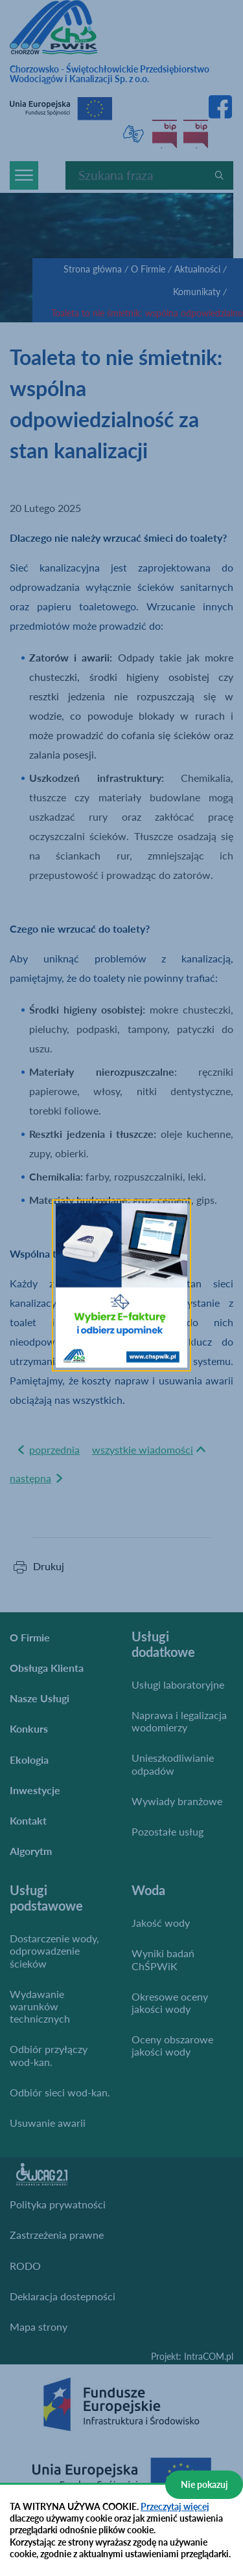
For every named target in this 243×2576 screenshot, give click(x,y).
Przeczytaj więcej (175, 2506)
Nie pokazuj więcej (204, 2489)
